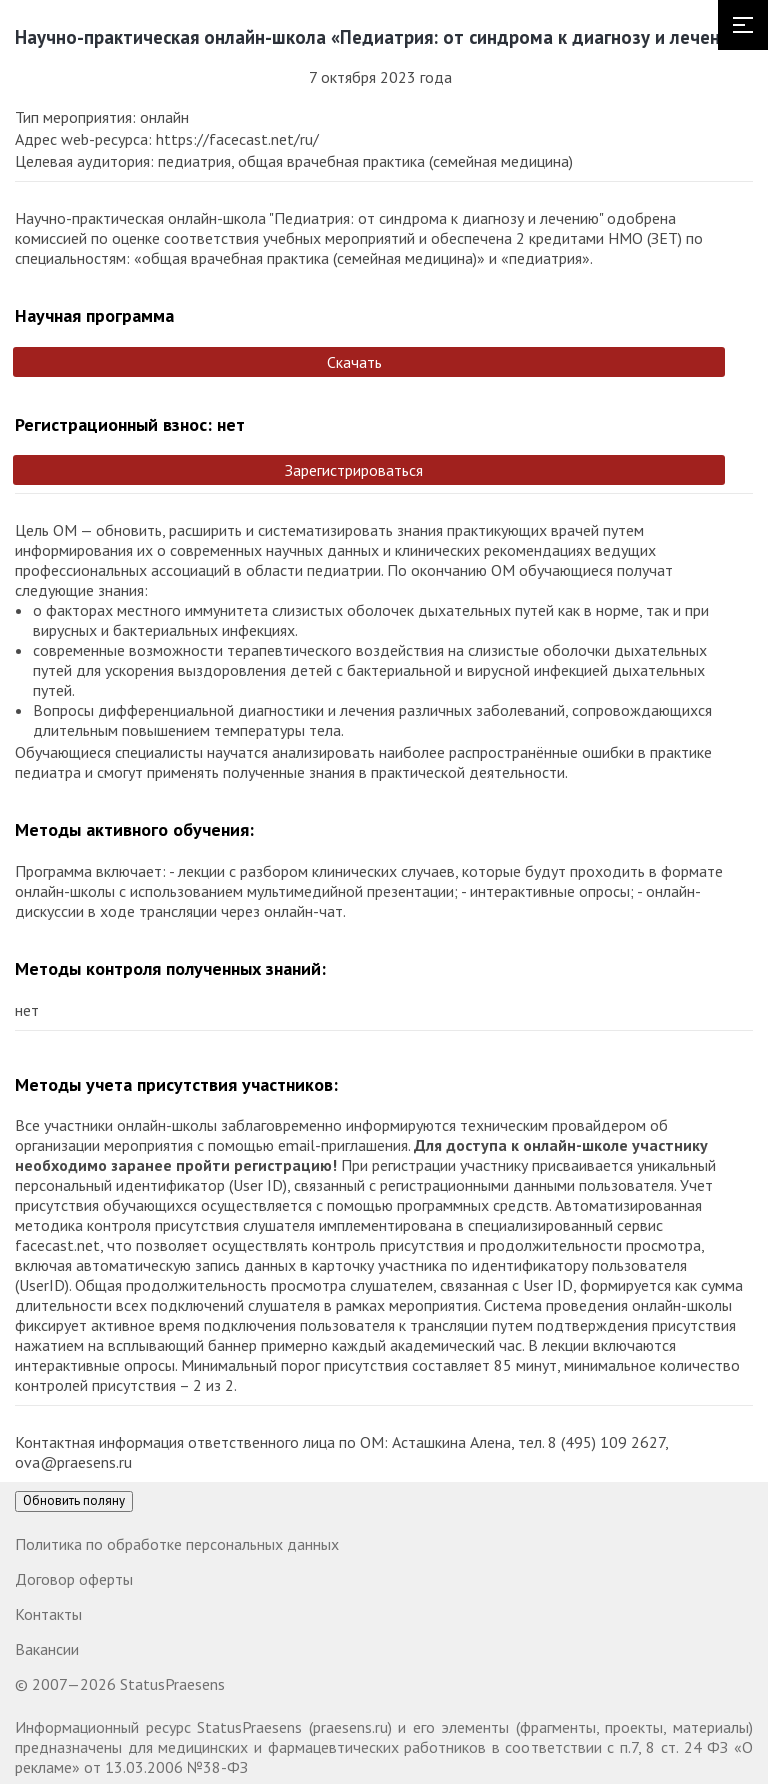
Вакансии (47, 1649)
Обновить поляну (74, 1500)
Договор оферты (74, 1579)
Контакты (48, 1614)
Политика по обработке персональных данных (177, 1544)
